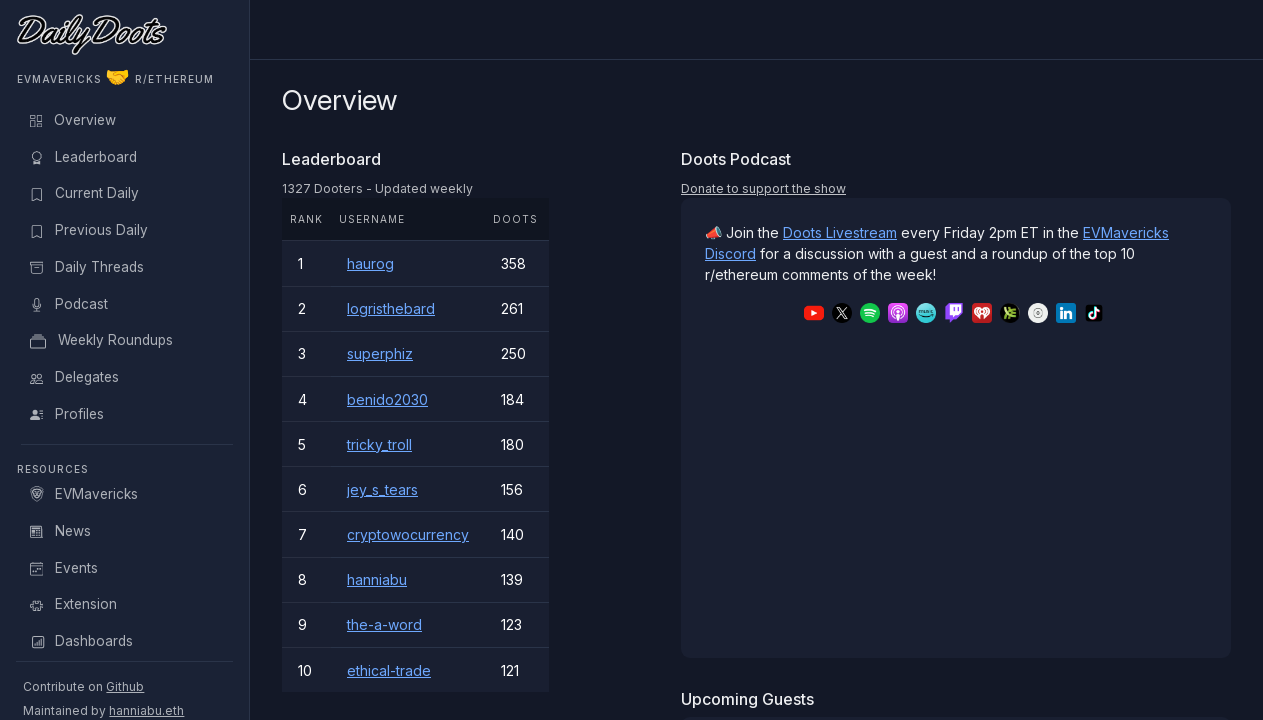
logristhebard (391, 308)
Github (125, 686)
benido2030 (387, 399)
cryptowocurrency (408, 534)
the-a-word (384, 624)
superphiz (380, 353)
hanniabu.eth (146, 710)
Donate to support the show (763, 188)
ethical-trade (389, 670)
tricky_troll (379, 444)
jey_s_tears (382, 489)
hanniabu (377, 579)
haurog (370, 263)
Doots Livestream (840, 232)
